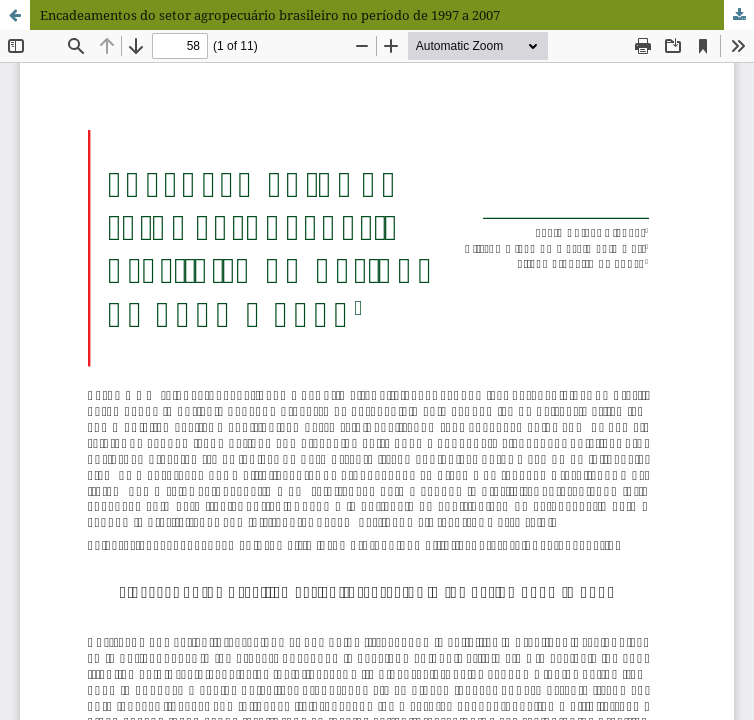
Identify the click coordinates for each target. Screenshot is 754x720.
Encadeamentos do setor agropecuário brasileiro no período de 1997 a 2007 (270, 15)
